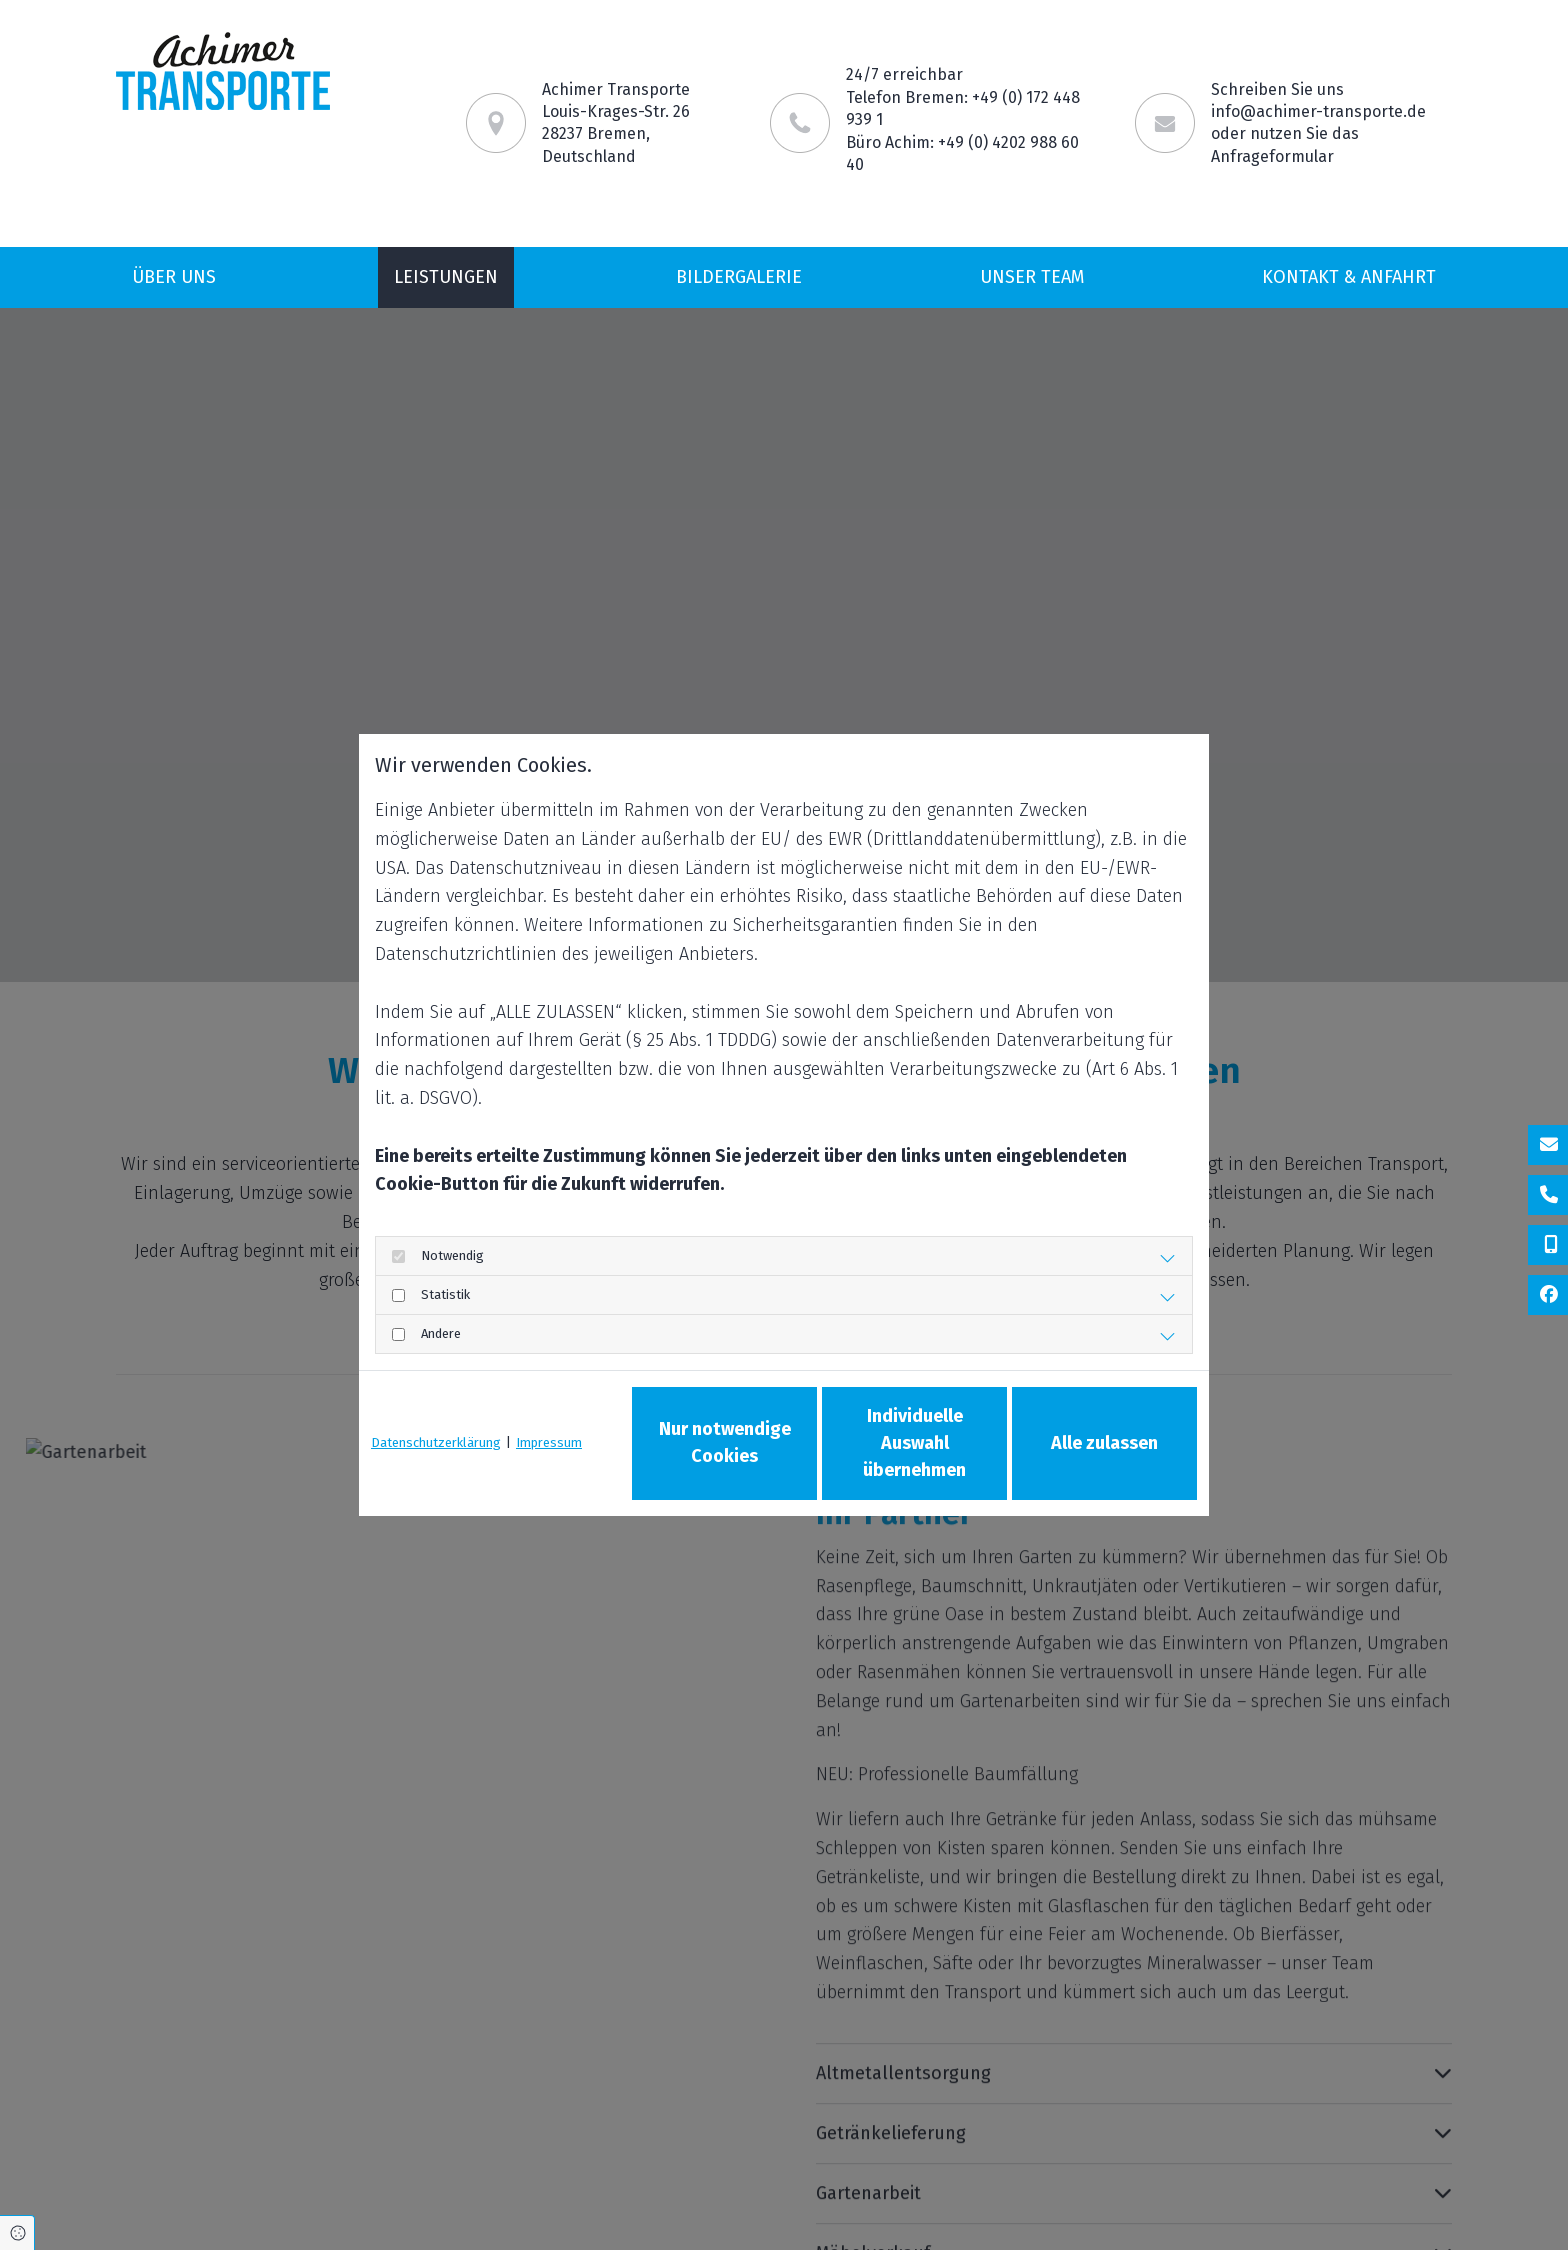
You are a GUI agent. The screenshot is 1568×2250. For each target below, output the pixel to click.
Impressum (549, 1442)
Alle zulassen (1104, 1443)
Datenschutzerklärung (436, 1442)
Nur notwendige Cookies (725, 1442)
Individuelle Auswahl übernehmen (914, 1443)
